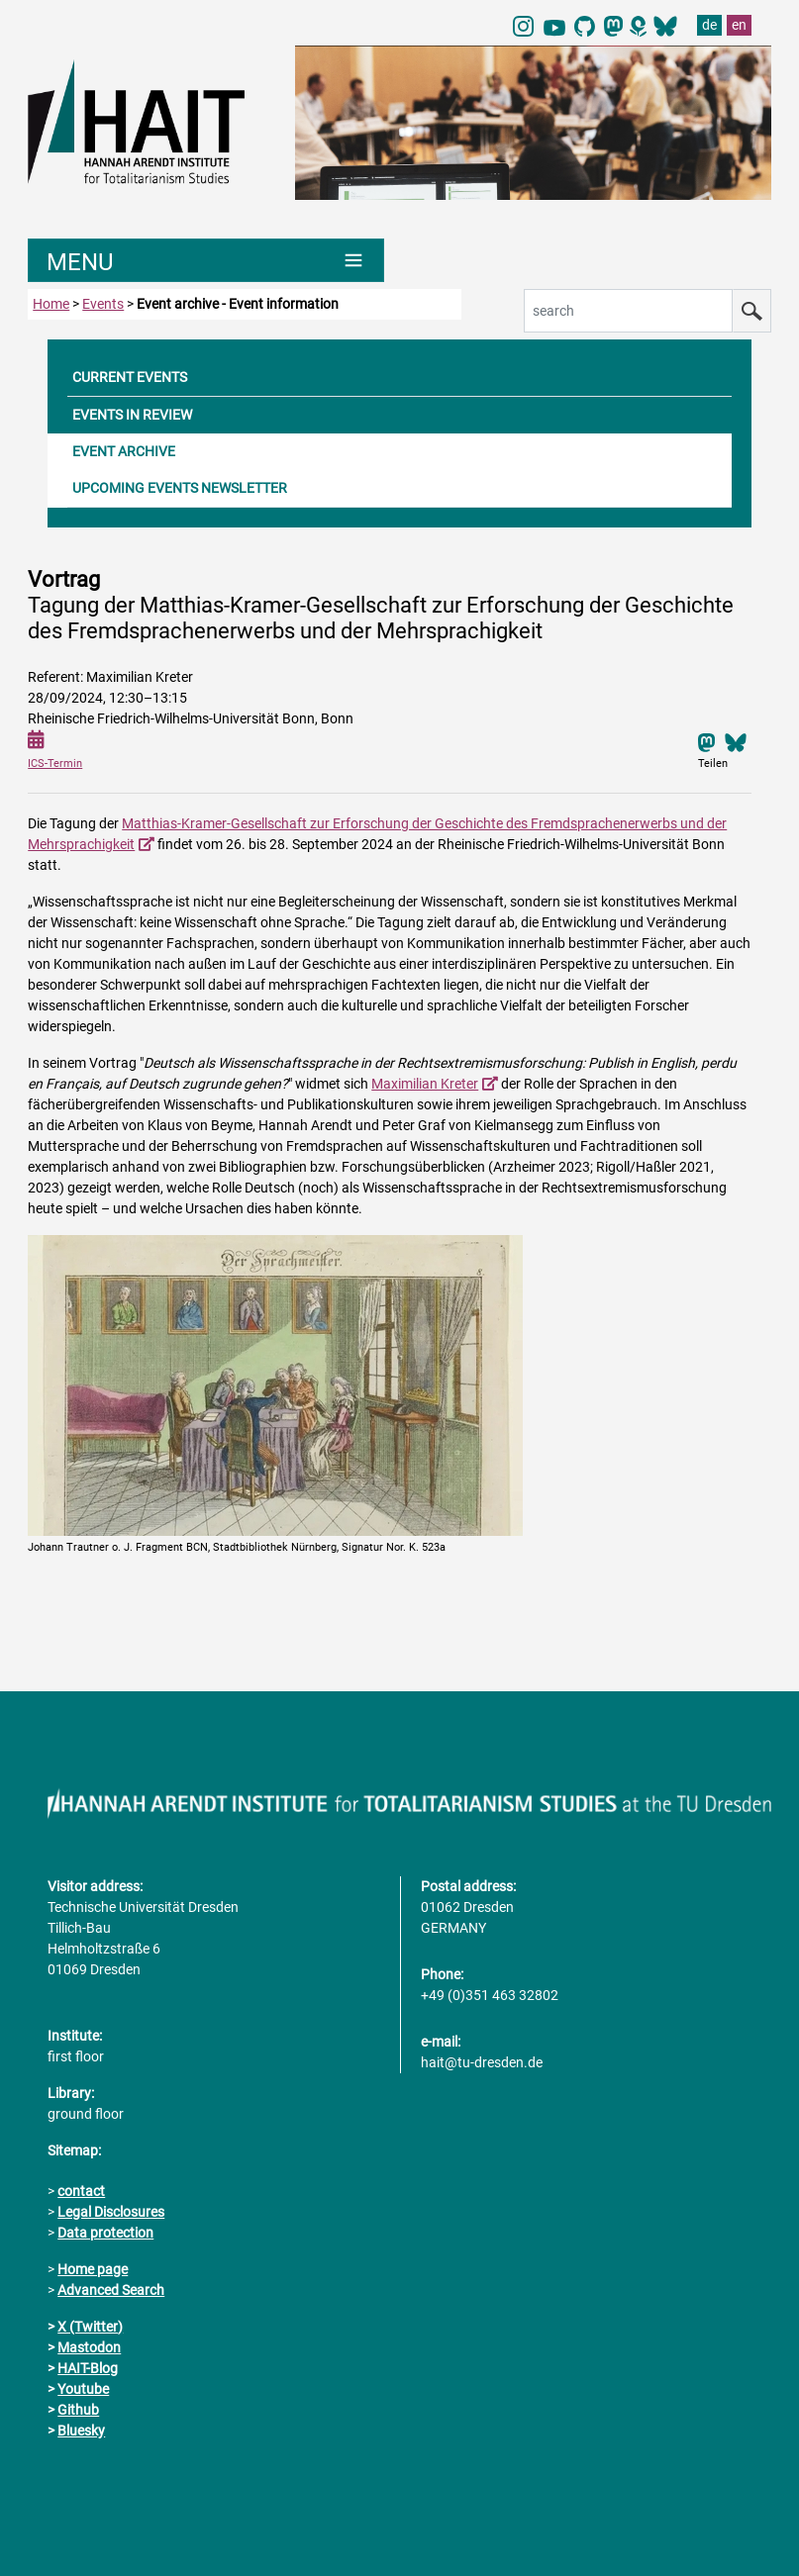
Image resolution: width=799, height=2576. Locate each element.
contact (81, 2191)
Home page (92, 2269)
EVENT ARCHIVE (123, 451)
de (709, 25)
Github (78, 2410)
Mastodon (89, 2347)
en (739, 25)
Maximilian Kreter (424, 1084)
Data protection (105, 2233)
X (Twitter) (90, 2327)
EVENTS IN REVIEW (132, 415)
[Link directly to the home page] (151, 121)
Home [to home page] (51, 304)
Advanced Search (110, 2290)
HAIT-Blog (87, 2368)
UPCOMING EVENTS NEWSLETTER (179, 488)
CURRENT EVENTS (129, 377)
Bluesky (81, 2430)
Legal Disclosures (110, 2212)
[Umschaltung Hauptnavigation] (206, 260)
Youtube (83, 2389)
